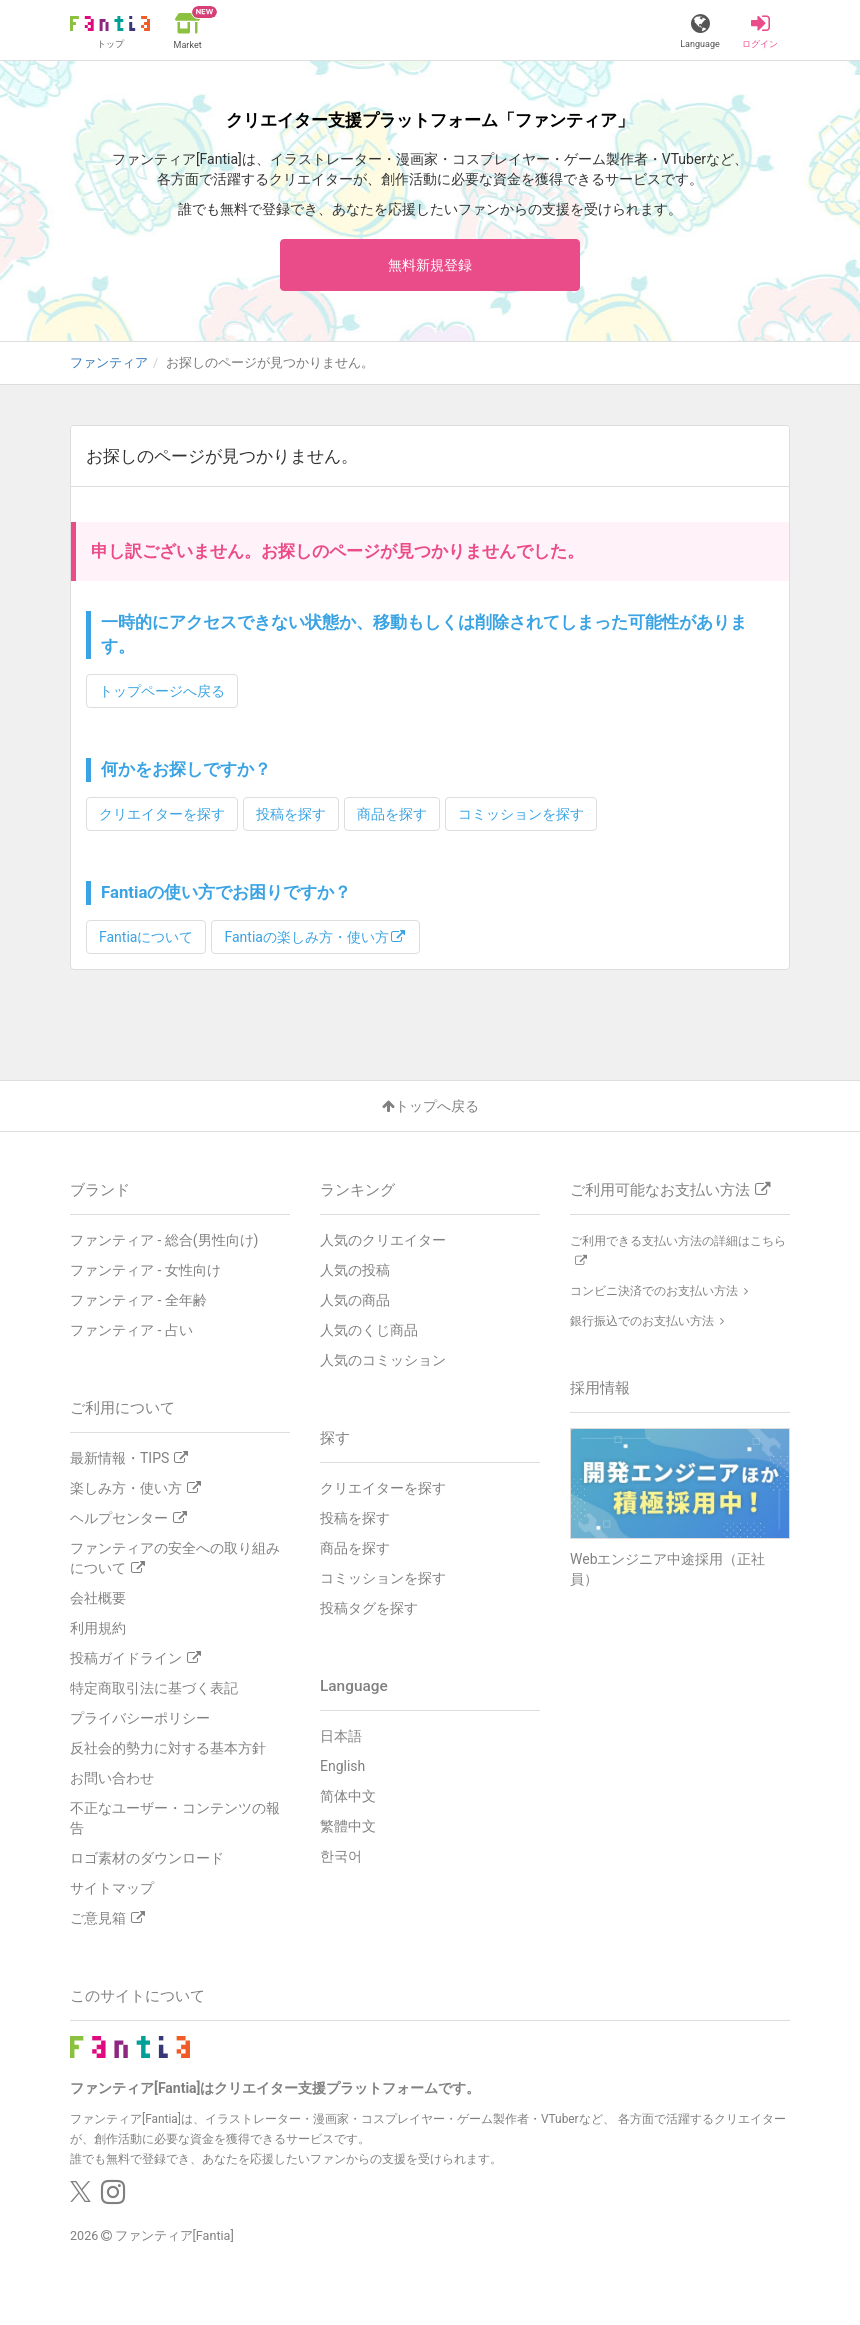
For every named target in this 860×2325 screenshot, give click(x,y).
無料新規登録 (430, 265)
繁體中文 (348, 1826)
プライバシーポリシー (140, 1718)
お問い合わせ (112, 1778)
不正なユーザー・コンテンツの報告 (175, 1818)
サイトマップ (112, 1888)
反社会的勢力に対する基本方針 (168, 1748)
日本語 (341, 1736)
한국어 (341, 1856)
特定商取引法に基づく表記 (154, 1688)
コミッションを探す (521, 814)
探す (335, 1438)
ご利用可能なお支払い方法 (670, 1190)
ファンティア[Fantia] (174, 2235)
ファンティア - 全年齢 (138, 1300)
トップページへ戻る (162, 691)
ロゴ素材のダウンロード (147, 1858)
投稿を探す (291, 814)
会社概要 (98, 1598)
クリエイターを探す (162, 814)
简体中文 (348, 1796)
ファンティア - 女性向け (145, 1270)
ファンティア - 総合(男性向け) (164, 1240)
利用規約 (98, 1628)
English (342, 1766)
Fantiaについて (146, 937)
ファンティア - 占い (131, 1330)
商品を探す (392, 814)
